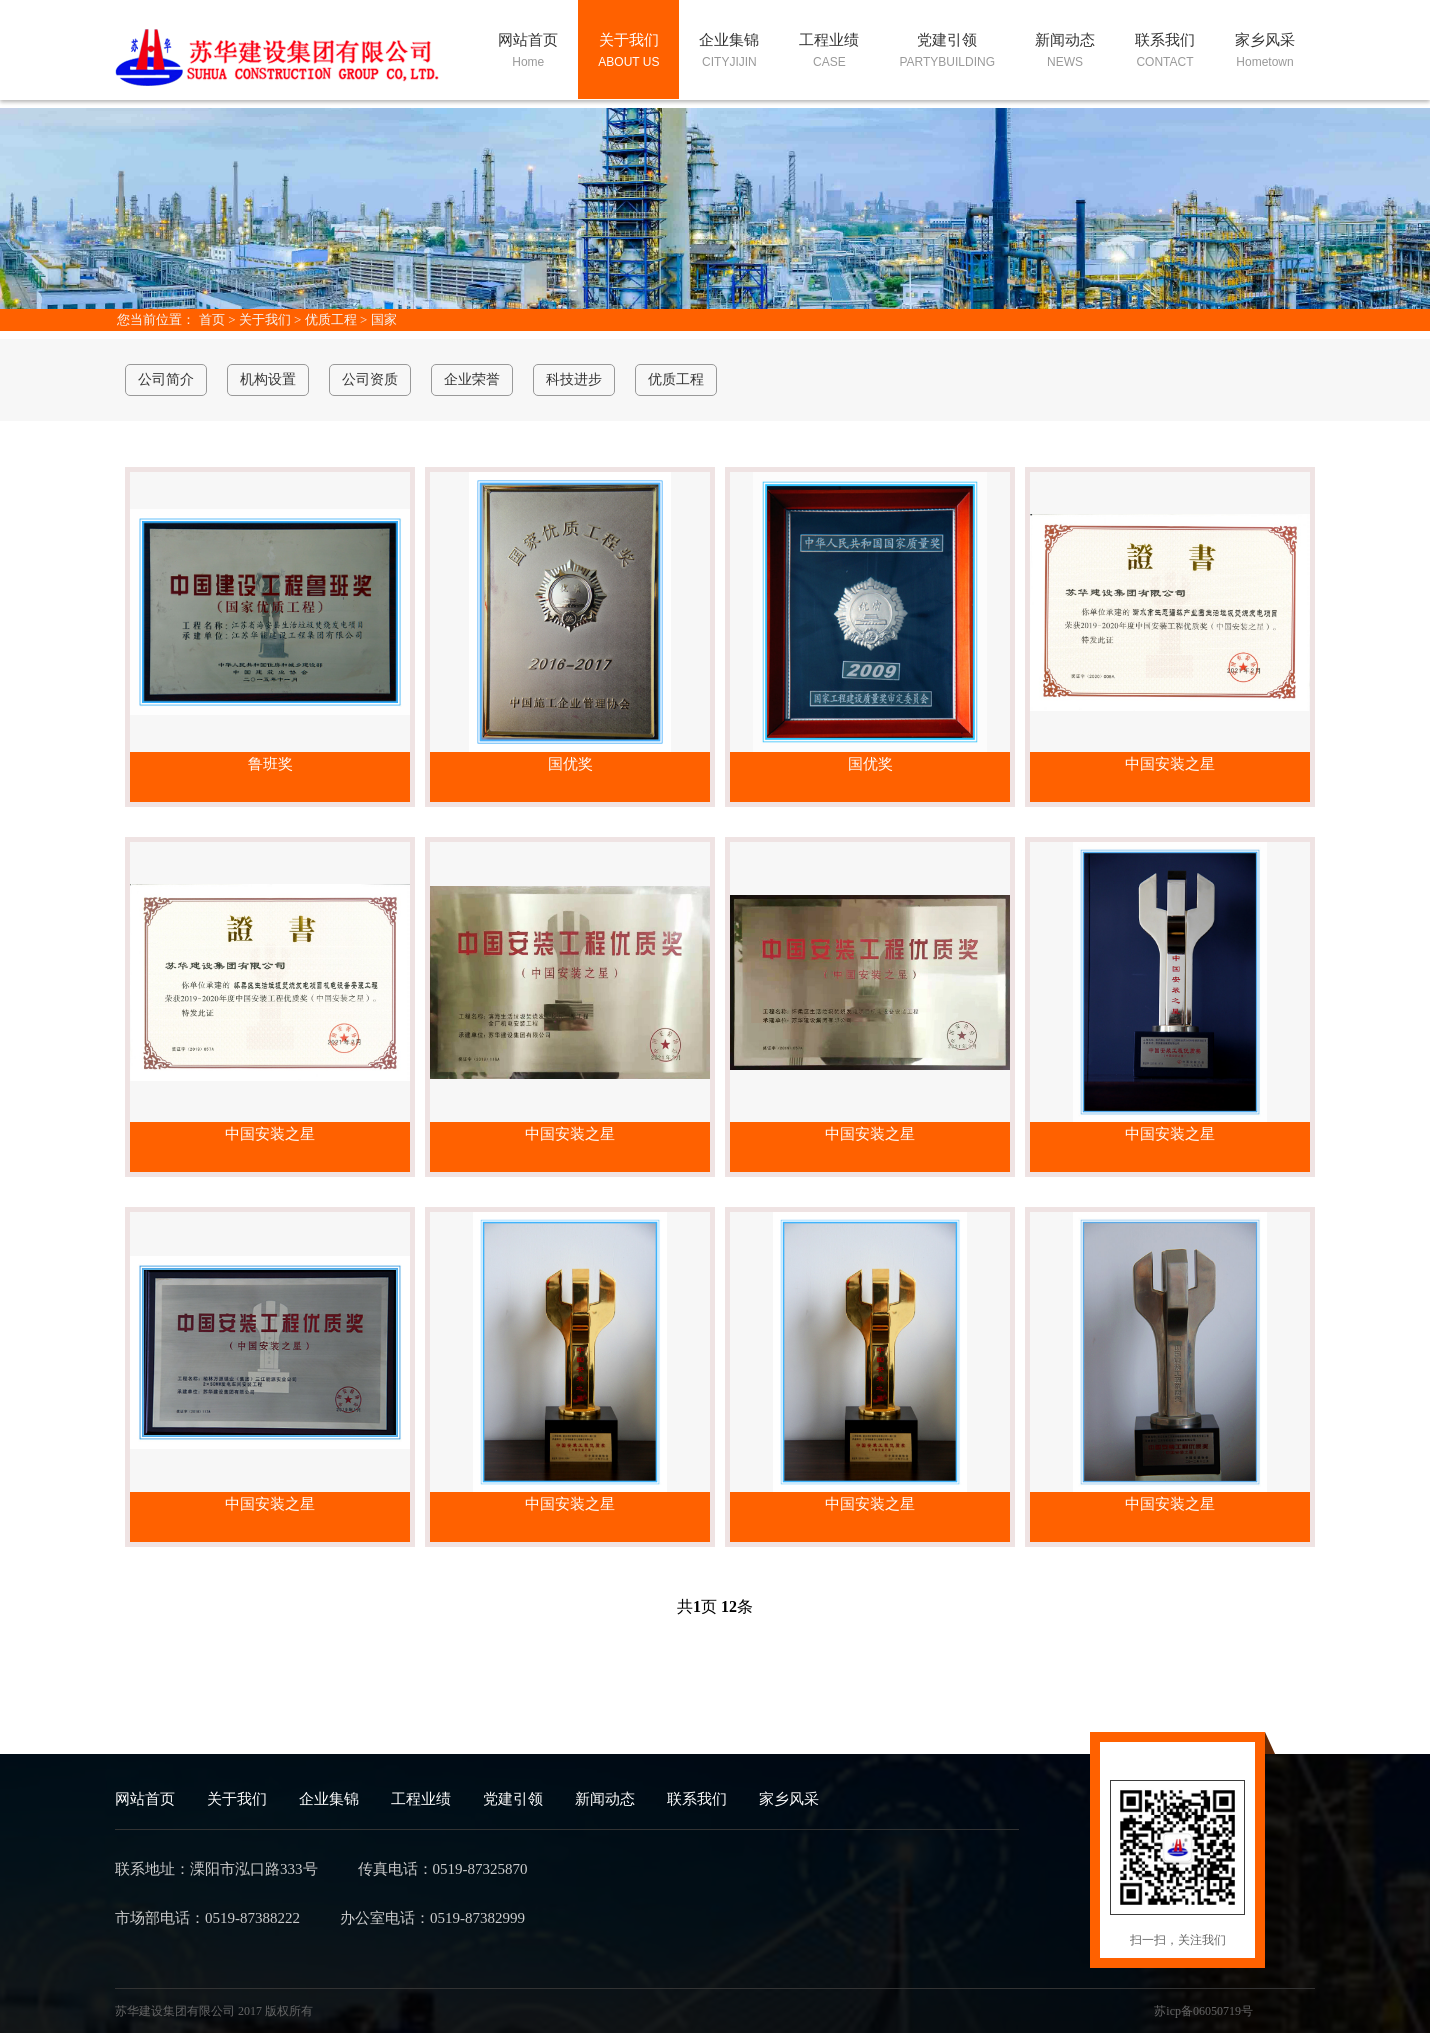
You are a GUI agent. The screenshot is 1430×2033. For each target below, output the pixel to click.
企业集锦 (329, 1799)
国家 (384, 319)
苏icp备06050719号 (1203, 2011)
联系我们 (697, 1799)
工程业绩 (421, 1799)
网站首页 (145, 1799)
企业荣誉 (472, 379)
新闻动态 (605, 1799)
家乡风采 (789, 1799)
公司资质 (370, 379)
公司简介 (166, 379)
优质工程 (331, 319)
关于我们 (265, 319)
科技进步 (574, 379)
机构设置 (268, 379)
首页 (212, 319)
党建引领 (513, 1799)
